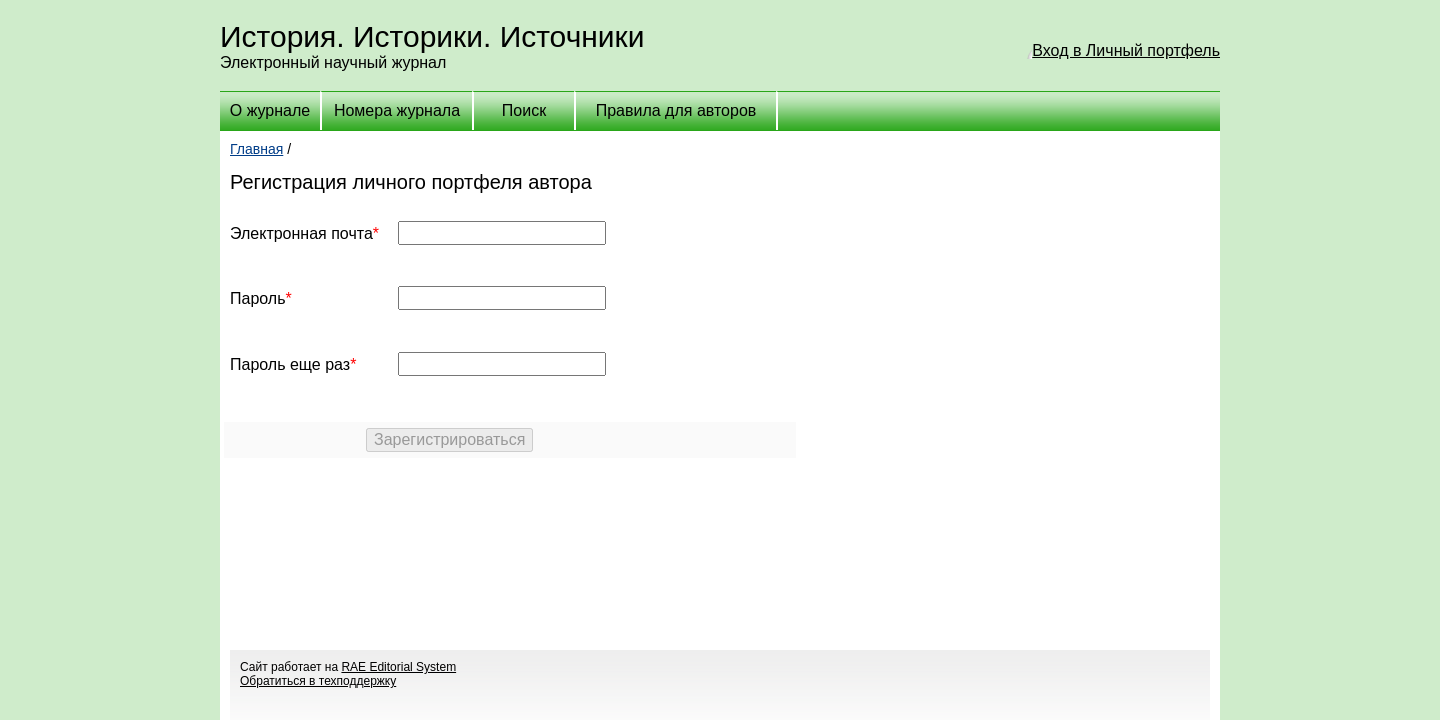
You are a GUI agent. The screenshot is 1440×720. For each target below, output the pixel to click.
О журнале (270, 110)
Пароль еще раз (290, 364)
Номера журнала (397, 110)
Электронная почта (301, 233)
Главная (256, 149)
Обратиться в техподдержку (318, 681)
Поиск (524, 110)
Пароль (258, 298)
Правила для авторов (676, 110)
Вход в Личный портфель (1126, 50)
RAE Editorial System (398, 667)
